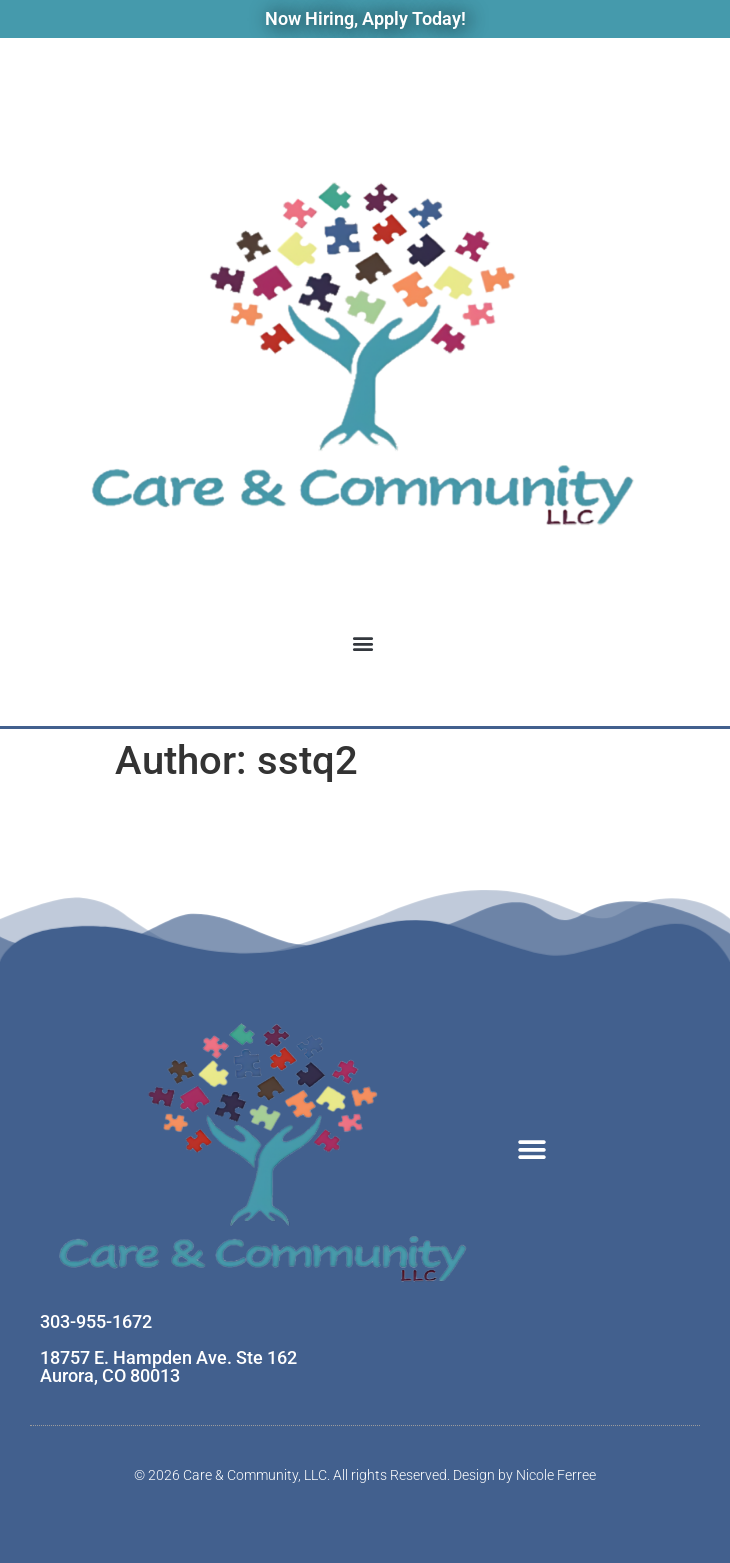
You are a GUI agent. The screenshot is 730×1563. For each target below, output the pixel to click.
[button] (363, 643)
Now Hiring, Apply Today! (365, 18)
